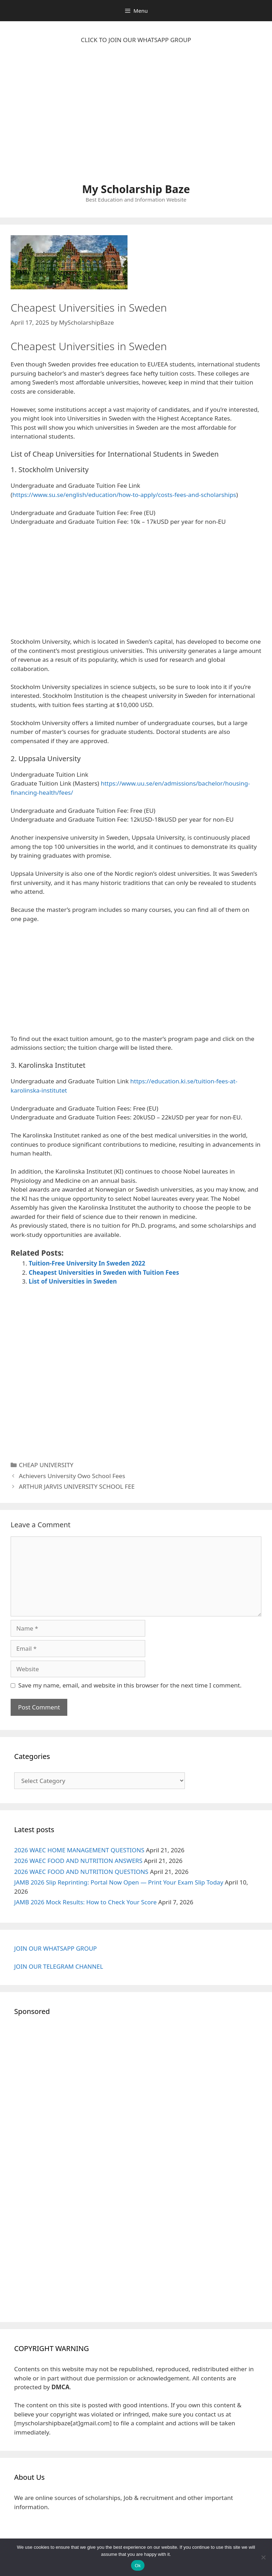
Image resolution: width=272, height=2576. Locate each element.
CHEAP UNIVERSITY (46, 1465)
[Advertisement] (136, 117)
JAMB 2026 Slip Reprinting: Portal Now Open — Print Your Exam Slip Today (118, 1882)
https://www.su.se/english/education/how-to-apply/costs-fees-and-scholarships (124, 495)
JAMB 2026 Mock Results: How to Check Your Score (85, 1902)
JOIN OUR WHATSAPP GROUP (55, 1948)
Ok (138, 2565)
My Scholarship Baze (136, 189)
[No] (263, 2557)
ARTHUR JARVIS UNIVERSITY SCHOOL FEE (77, 1486)
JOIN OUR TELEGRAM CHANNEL (58, 1966)
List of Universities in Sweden (73, 1281)
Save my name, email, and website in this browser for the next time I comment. (130, 1685)
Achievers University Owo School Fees (72, 1476)
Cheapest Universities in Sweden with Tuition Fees (104, 1272)
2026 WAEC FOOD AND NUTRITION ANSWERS (78, 1861)
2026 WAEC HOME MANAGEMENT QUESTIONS (79, 1850)
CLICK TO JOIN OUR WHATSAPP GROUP (136, 40)
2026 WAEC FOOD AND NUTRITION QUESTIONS (81, 1872)
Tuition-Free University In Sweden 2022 (87, 1263)
